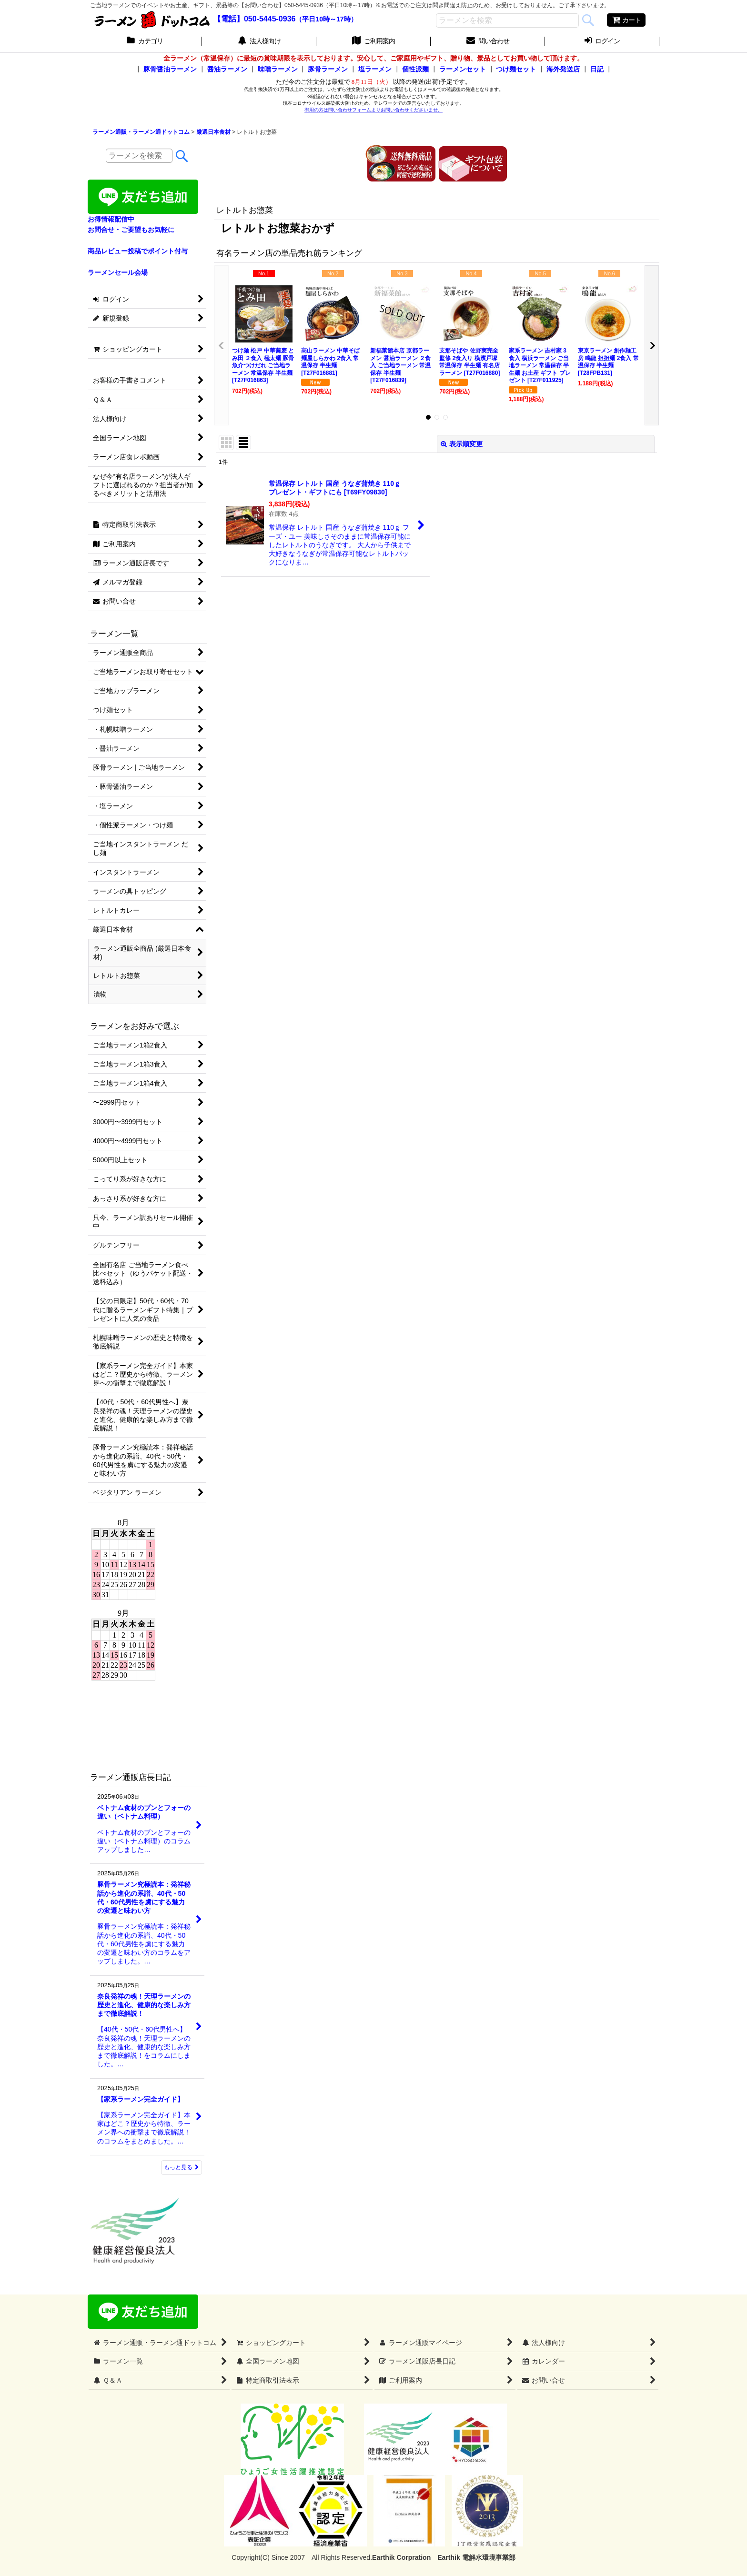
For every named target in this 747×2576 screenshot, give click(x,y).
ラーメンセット (462, 69)
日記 (597, 69)
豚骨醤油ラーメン (170, 69)
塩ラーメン (375, 69)
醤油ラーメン (227, 69)
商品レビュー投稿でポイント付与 (138, 251)
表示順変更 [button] (462, 444)
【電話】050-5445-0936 (254, 19)
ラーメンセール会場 (118, 272)
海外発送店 (563, 69)
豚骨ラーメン (328, 69)
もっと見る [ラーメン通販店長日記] (181, 2167)
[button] (221, 345)
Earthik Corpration (401, 2557)
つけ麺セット (516, 69)
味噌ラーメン (278, 69)
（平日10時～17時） (326, 19)
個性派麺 (415, 69)
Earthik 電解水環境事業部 (476, 2557)
